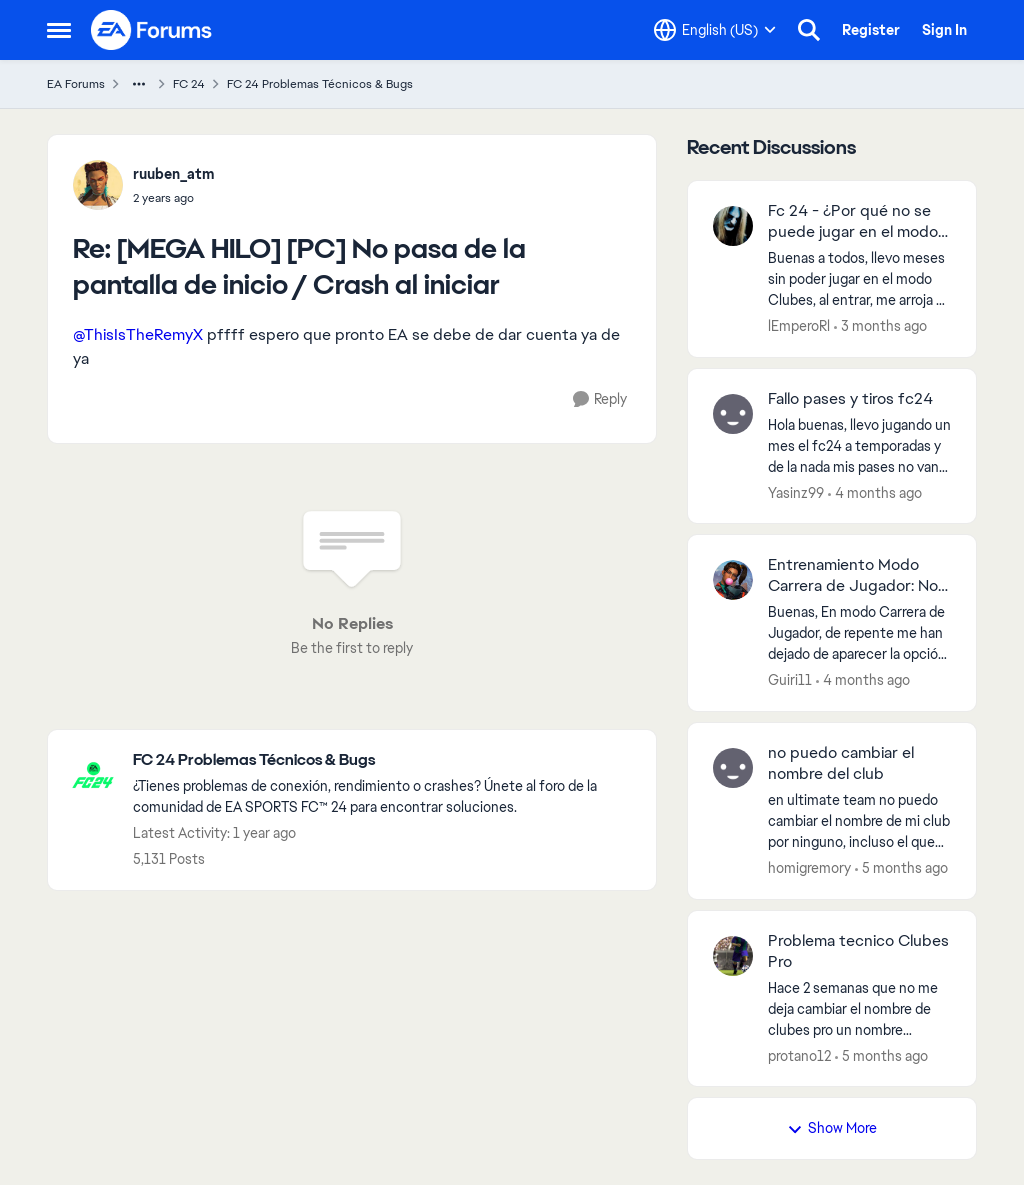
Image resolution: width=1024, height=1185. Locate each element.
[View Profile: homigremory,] (733, 768)
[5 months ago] (901, 868)
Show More (832, 1128)
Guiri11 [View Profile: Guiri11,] (790, 680)
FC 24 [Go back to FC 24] (189, 84)
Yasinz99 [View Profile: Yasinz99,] (796, 492)
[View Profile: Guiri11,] (733, 580)
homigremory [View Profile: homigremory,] (809, 868)
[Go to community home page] (152, 30)
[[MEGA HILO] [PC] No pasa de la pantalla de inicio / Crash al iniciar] (174, 198)
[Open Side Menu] (59, 30)
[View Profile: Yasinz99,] (733, 414)
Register (871, 30)
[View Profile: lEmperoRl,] (733, 226)
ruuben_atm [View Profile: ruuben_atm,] (174, 174)
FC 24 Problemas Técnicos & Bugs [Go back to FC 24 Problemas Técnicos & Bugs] (320, 84)
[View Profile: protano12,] (733, 956)
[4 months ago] (875, 492)
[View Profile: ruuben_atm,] (98, 185)
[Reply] (600, 399)
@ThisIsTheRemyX (138, 334)
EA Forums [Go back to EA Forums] (76, 84)
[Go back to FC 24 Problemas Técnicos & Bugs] (384, 760)
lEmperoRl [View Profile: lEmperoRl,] (799, 326)
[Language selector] (715, 30)
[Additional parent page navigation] (139, 84)
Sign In (944, 30)
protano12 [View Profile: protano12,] (799, 1055)
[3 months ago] (880, 326)
